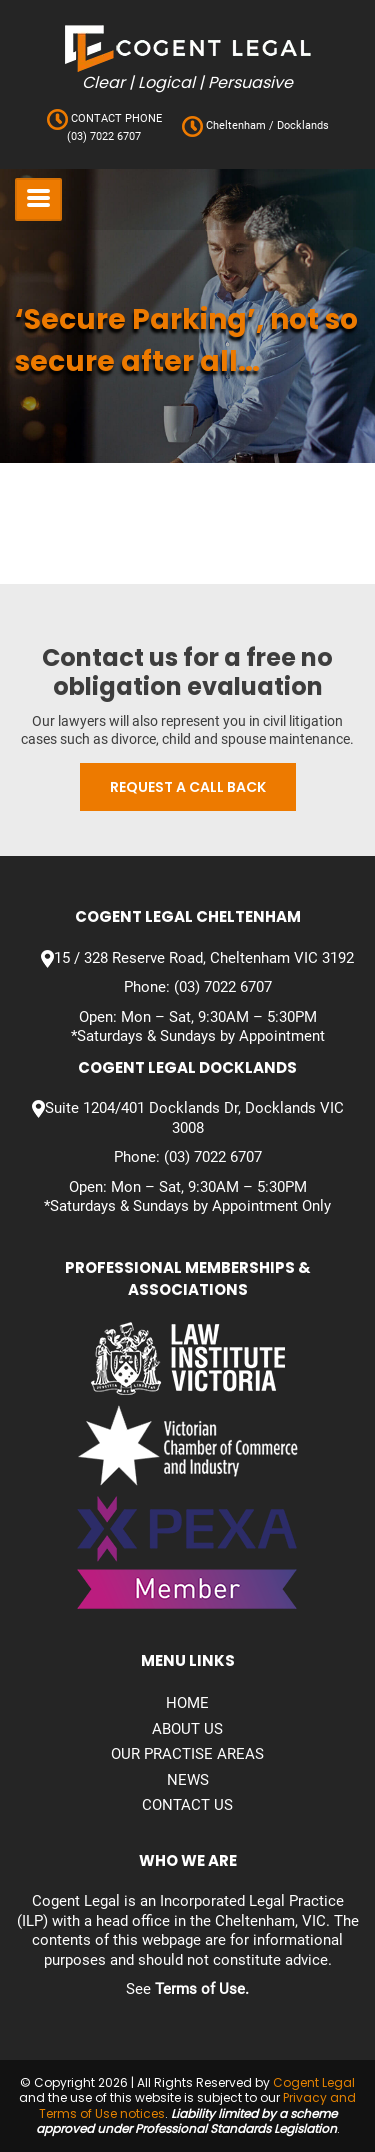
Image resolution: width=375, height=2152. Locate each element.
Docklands (301, 125)
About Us (187, 1729)
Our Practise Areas (187, 1754)
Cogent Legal (314, 2082)
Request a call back (188, 787)
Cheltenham (236, 125)
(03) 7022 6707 (104, 136)
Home (187, 1703)
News (188, 1780)
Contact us (187, 1805)
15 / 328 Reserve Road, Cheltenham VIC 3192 (204, 958)
